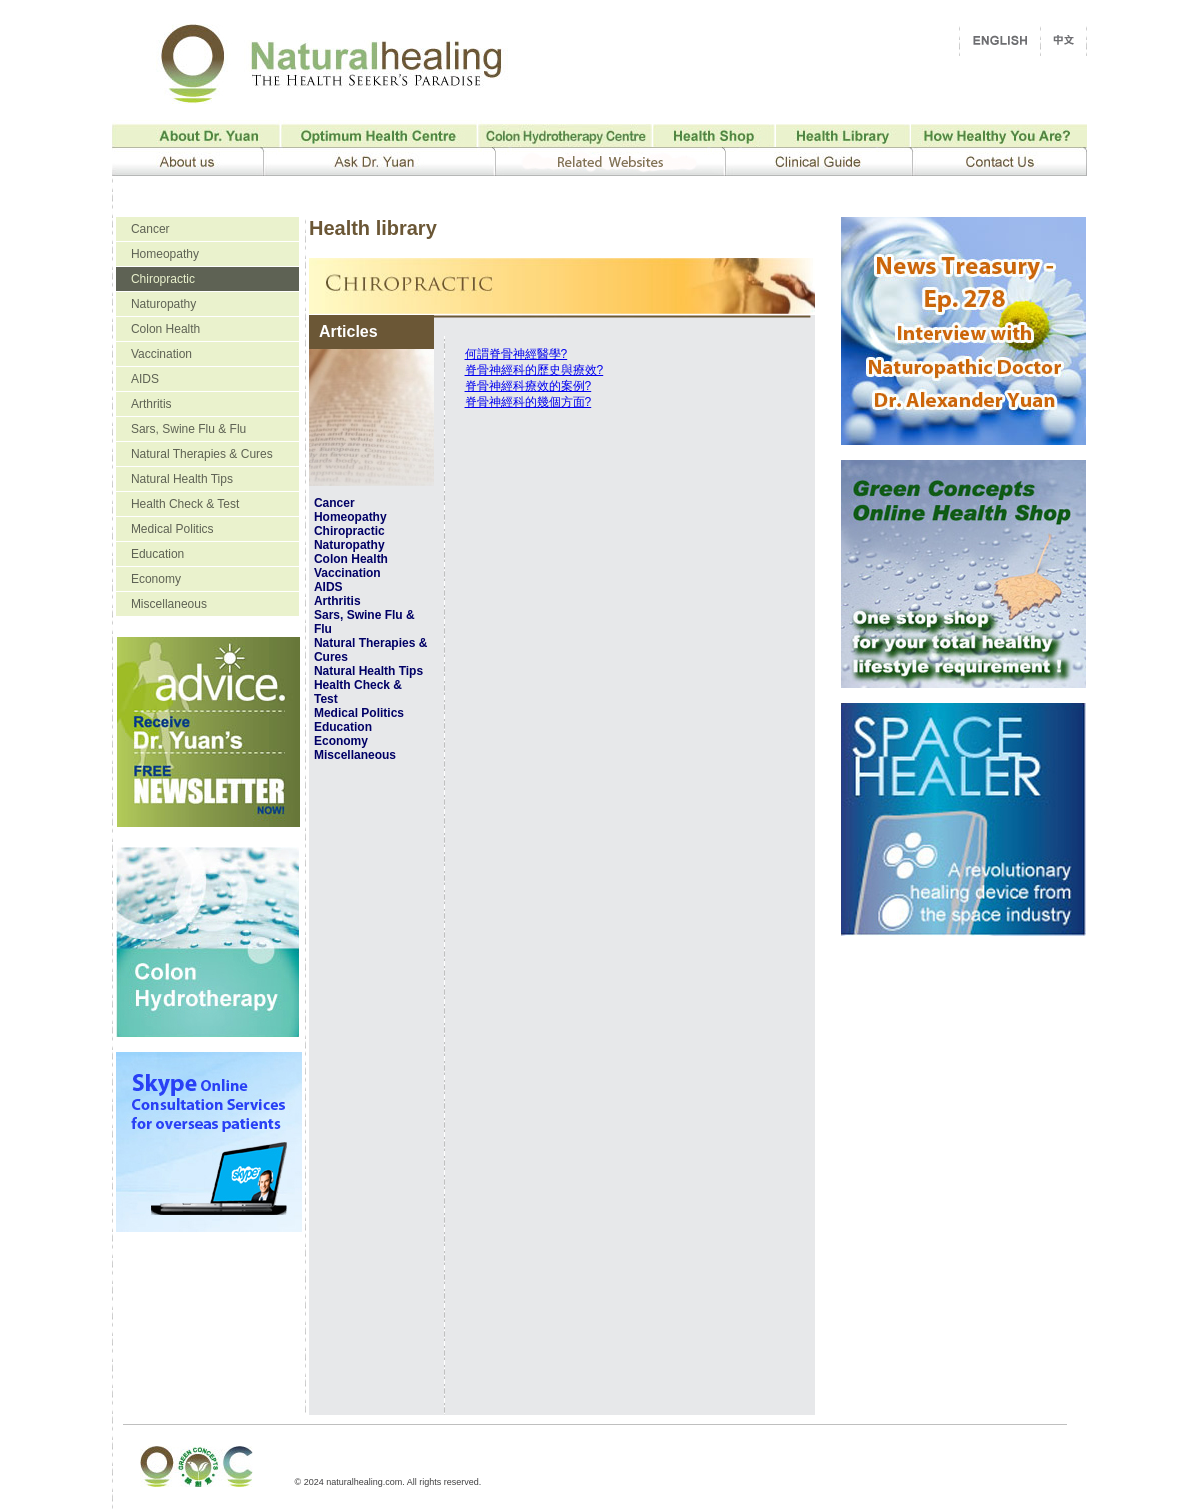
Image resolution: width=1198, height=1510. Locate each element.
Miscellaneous (169, 604)
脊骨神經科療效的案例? (528, 386)
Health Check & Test (185, 504)
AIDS (145, 379)
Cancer (150, 229)
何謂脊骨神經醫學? (516, 354)
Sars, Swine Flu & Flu (188, 429)
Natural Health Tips (182, 479)
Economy (156, 579)
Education (157, 554)
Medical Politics (172, 529)
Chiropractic (163, 279)
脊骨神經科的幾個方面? (528, 402)
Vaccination (161, 354)
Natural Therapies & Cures (202, 454)
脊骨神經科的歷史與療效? (534, 370)
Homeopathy (165, 254)
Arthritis (151, 404)
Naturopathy (163, 304)
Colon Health (165, 329)
